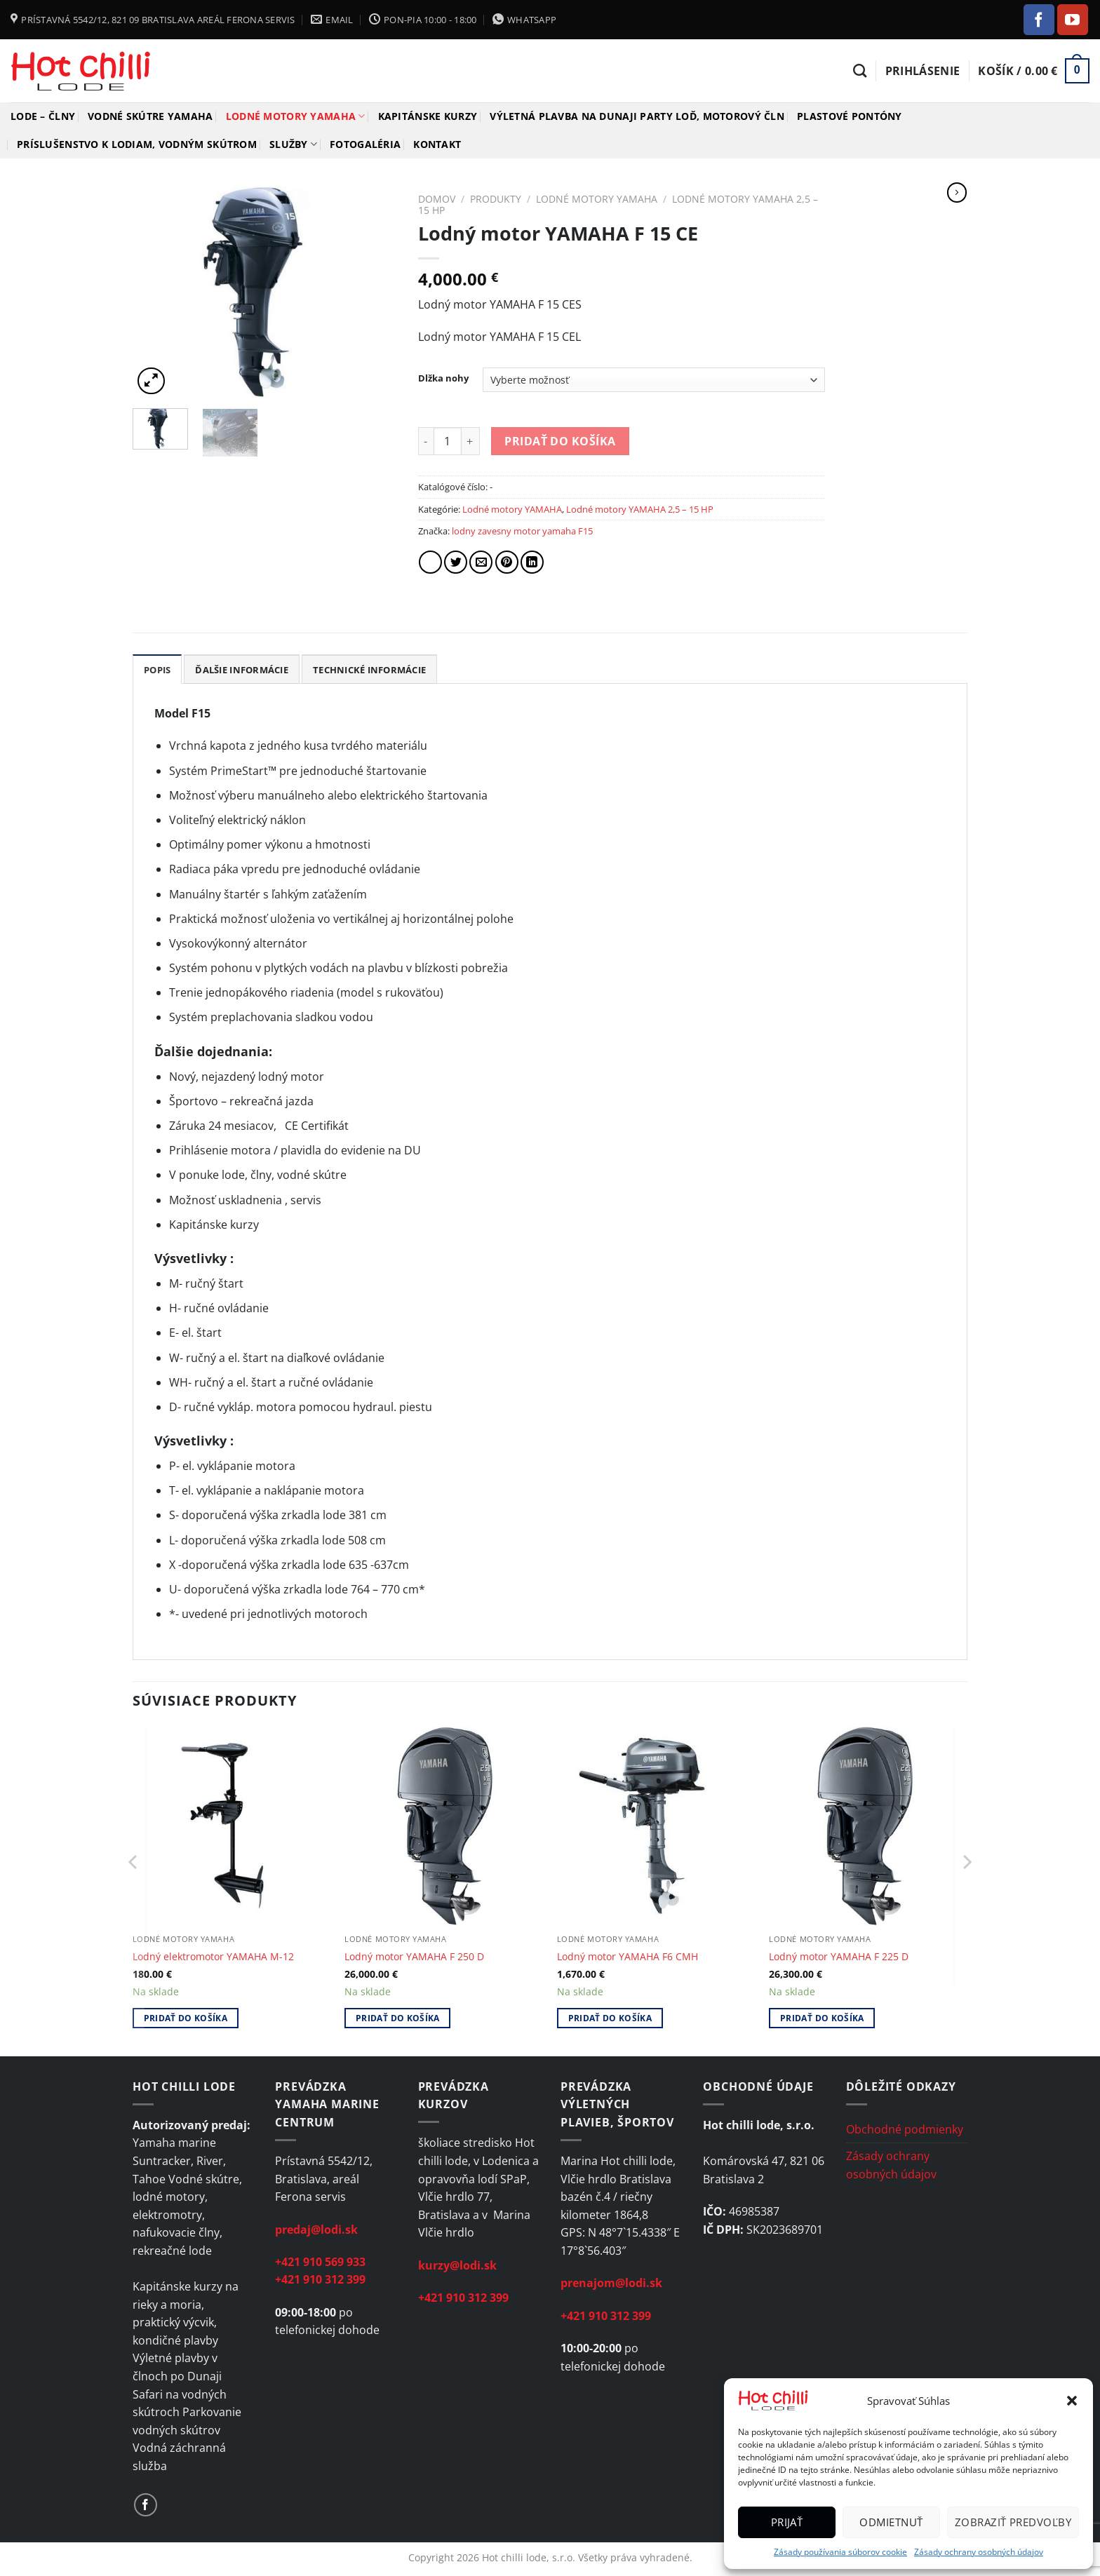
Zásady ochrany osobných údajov (978, 2552)
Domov (436, 198)
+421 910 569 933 (320, 2262)
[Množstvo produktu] (448, 441)
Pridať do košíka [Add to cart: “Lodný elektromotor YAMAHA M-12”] (186, 2018)
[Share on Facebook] (430, 562)
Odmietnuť (891, 2522)
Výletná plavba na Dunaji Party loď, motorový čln (637, 116)
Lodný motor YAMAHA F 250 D (414, 1956)
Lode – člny (43, 116)
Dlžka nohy (443, 379)
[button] (1072, 2401)
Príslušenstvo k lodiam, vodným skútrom (137, 144)
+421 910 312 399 (320, 2279)
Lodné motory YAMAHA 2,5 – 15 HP (639, 509)
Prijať (787, 2522)
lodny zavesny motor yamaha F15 (522, 531)
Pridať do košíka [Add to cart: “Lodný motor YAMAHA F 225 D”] (822, 2018)
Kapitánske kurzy (428, 116)
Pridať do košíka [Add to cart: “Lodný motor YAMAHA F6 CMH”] (610, 2018)
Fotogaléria (365, 144)
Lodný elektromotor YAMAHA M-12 (213, 1956)
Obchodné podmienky (904, 2129)
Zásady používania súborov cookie (840, 2552)
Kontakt (437, 144)
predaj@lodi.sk (316, 2229)
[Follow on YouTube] (1072, 19)
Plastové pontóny (849, 116)
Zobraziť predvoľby (1013, 2522)
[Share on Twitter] (455, 562)
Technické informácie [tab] (369, 669)
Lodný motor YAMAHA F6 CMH (627, 1956)
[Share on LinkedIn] (532, 562)
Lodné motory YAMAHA (295, 116)
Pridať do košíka (559, 441)
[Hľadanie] (859, 70)
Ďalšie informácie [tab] (241, 669)
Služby (293, 144)
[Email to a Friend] (480, 562)
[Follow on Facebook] (1039, 19)
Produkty (495, 198)
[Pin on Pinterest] (506, 562)
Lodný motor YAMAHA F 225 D (838, 1956)
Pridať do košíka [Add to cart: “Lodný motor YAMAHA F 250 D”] (398, 2018)
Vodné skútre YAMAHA (150, 116)
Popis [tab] (157, 669)
